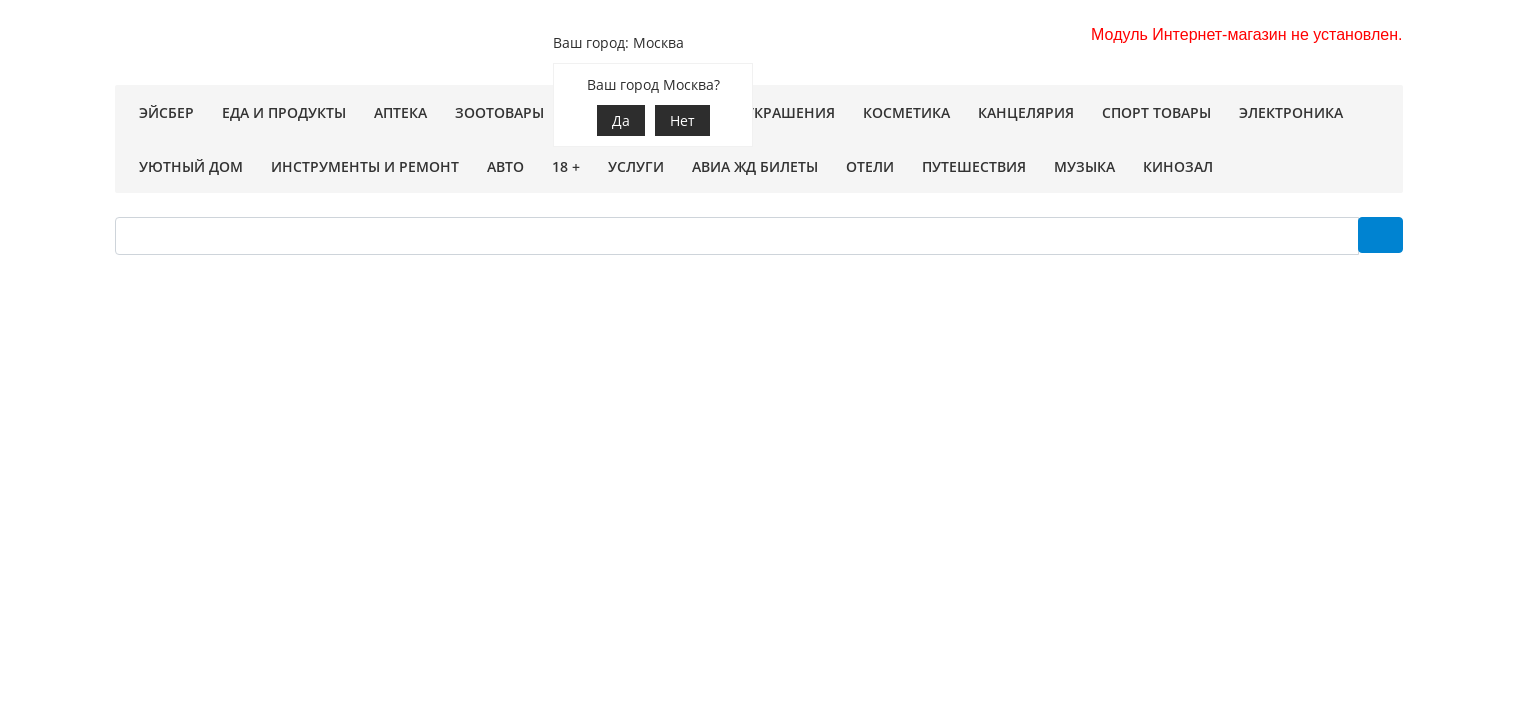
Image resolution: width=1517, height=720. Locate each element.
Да (621, 120)
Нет (682, 120)
